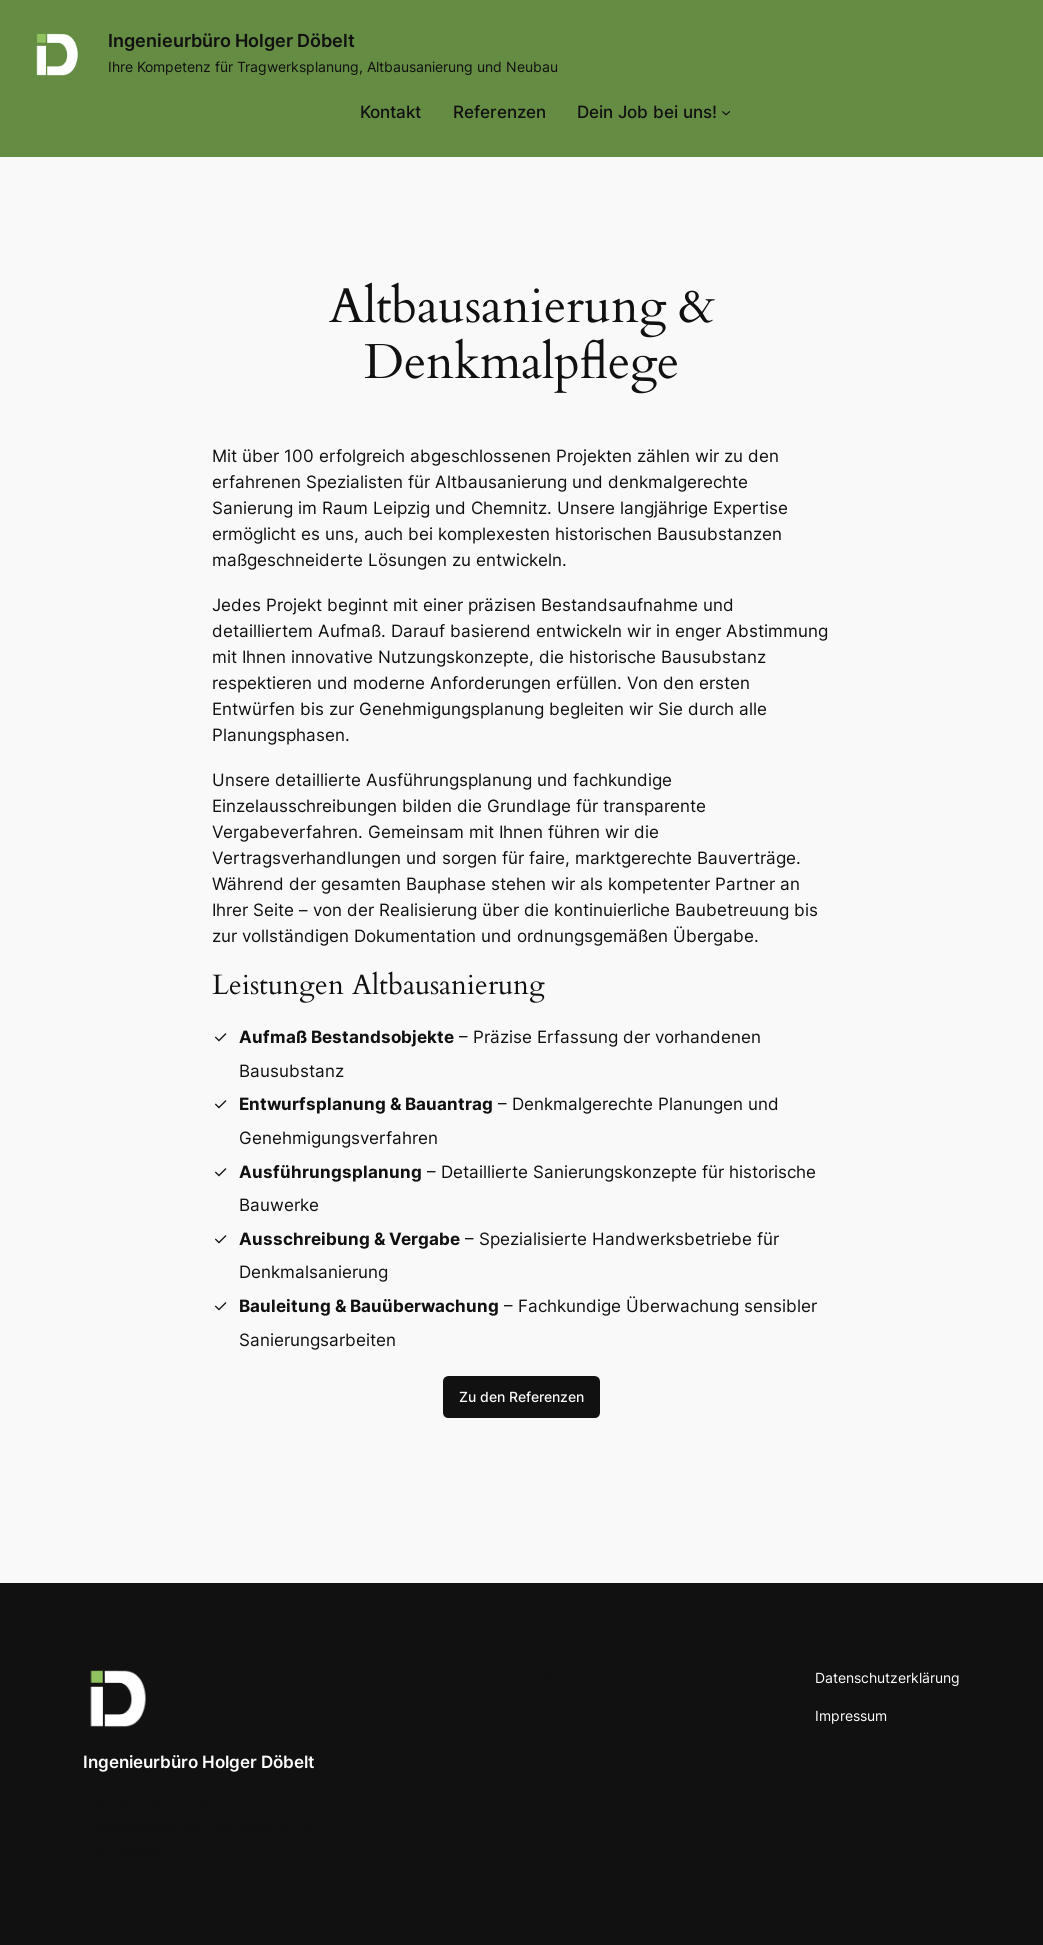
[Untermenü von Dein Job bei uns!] (654, 112)
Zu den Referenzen (521, 1396)
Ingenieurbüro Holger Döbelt (231, 40)
